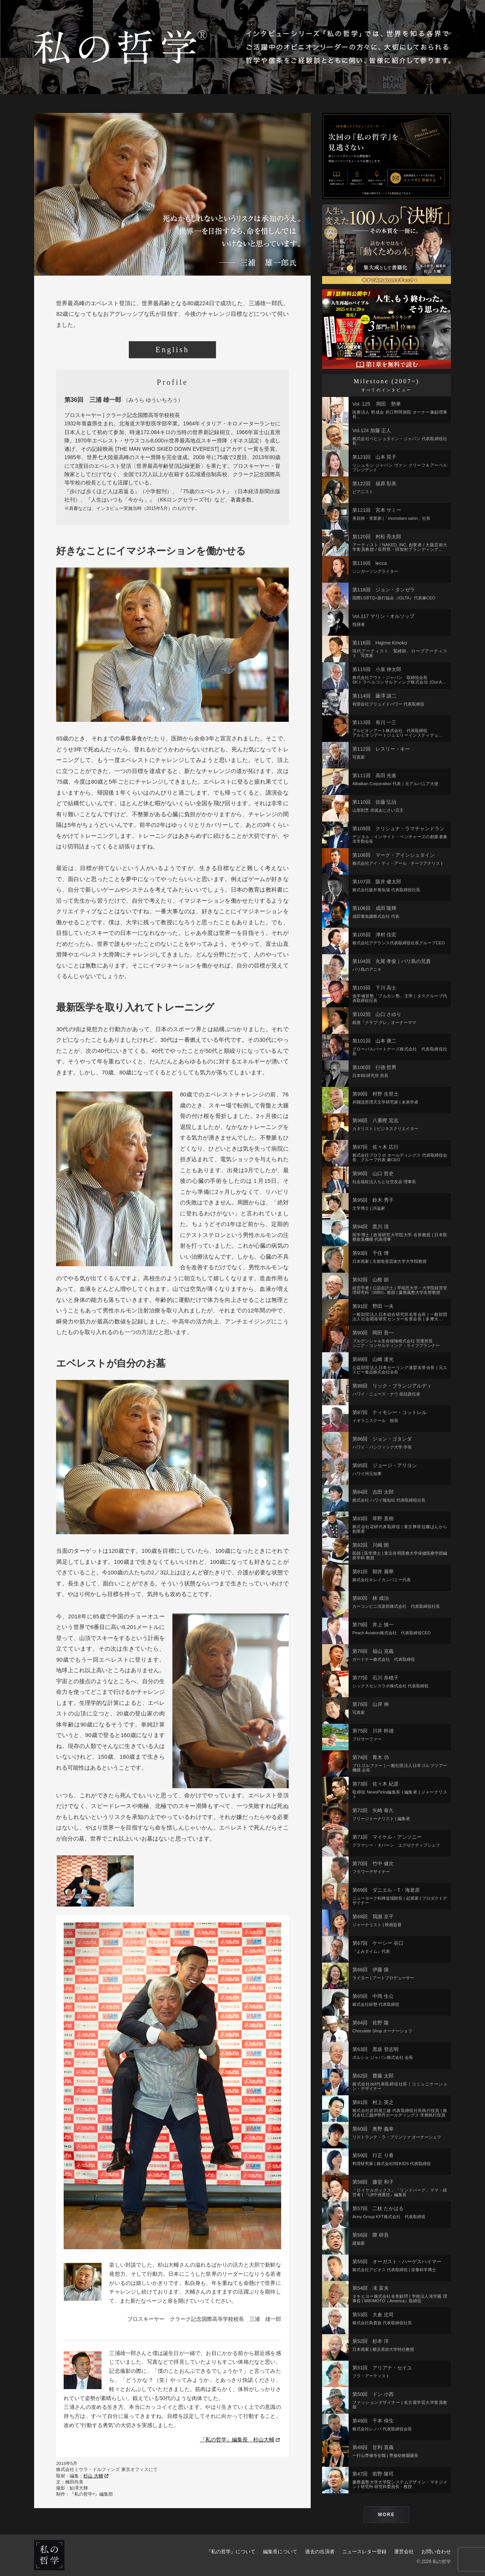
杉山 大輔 (95, 2476)
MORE (386, 2514)
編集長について (280, 2551)
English (172, 349)
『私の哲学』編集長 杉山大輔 (240, 2439)
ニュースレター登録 (364, 2551)
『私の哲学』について (230, 2551)
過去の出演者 (320, 2551)
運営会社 (404, 2551)
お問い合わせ (436, 2551)
